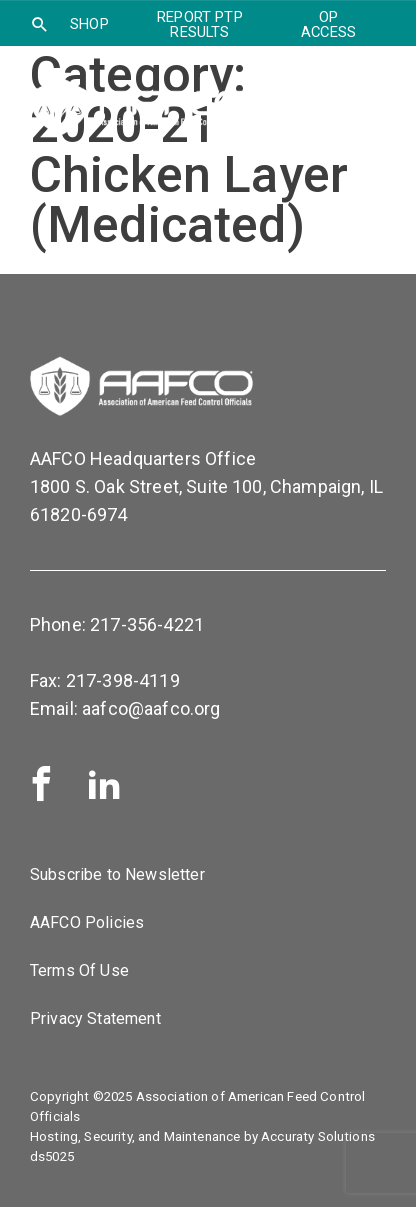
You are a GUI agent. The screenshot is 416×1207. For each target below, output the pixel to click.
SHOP (89, 24)
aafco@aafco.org (151, 708)
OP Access (328, 24)
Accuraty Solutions (318, 1136)
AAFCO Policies (87, 922)
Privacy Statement (95, 1018)
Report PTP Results (200, 24)
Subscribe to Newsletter (117, 874)
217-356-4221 (147, 624)
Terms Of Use (79, 970)
